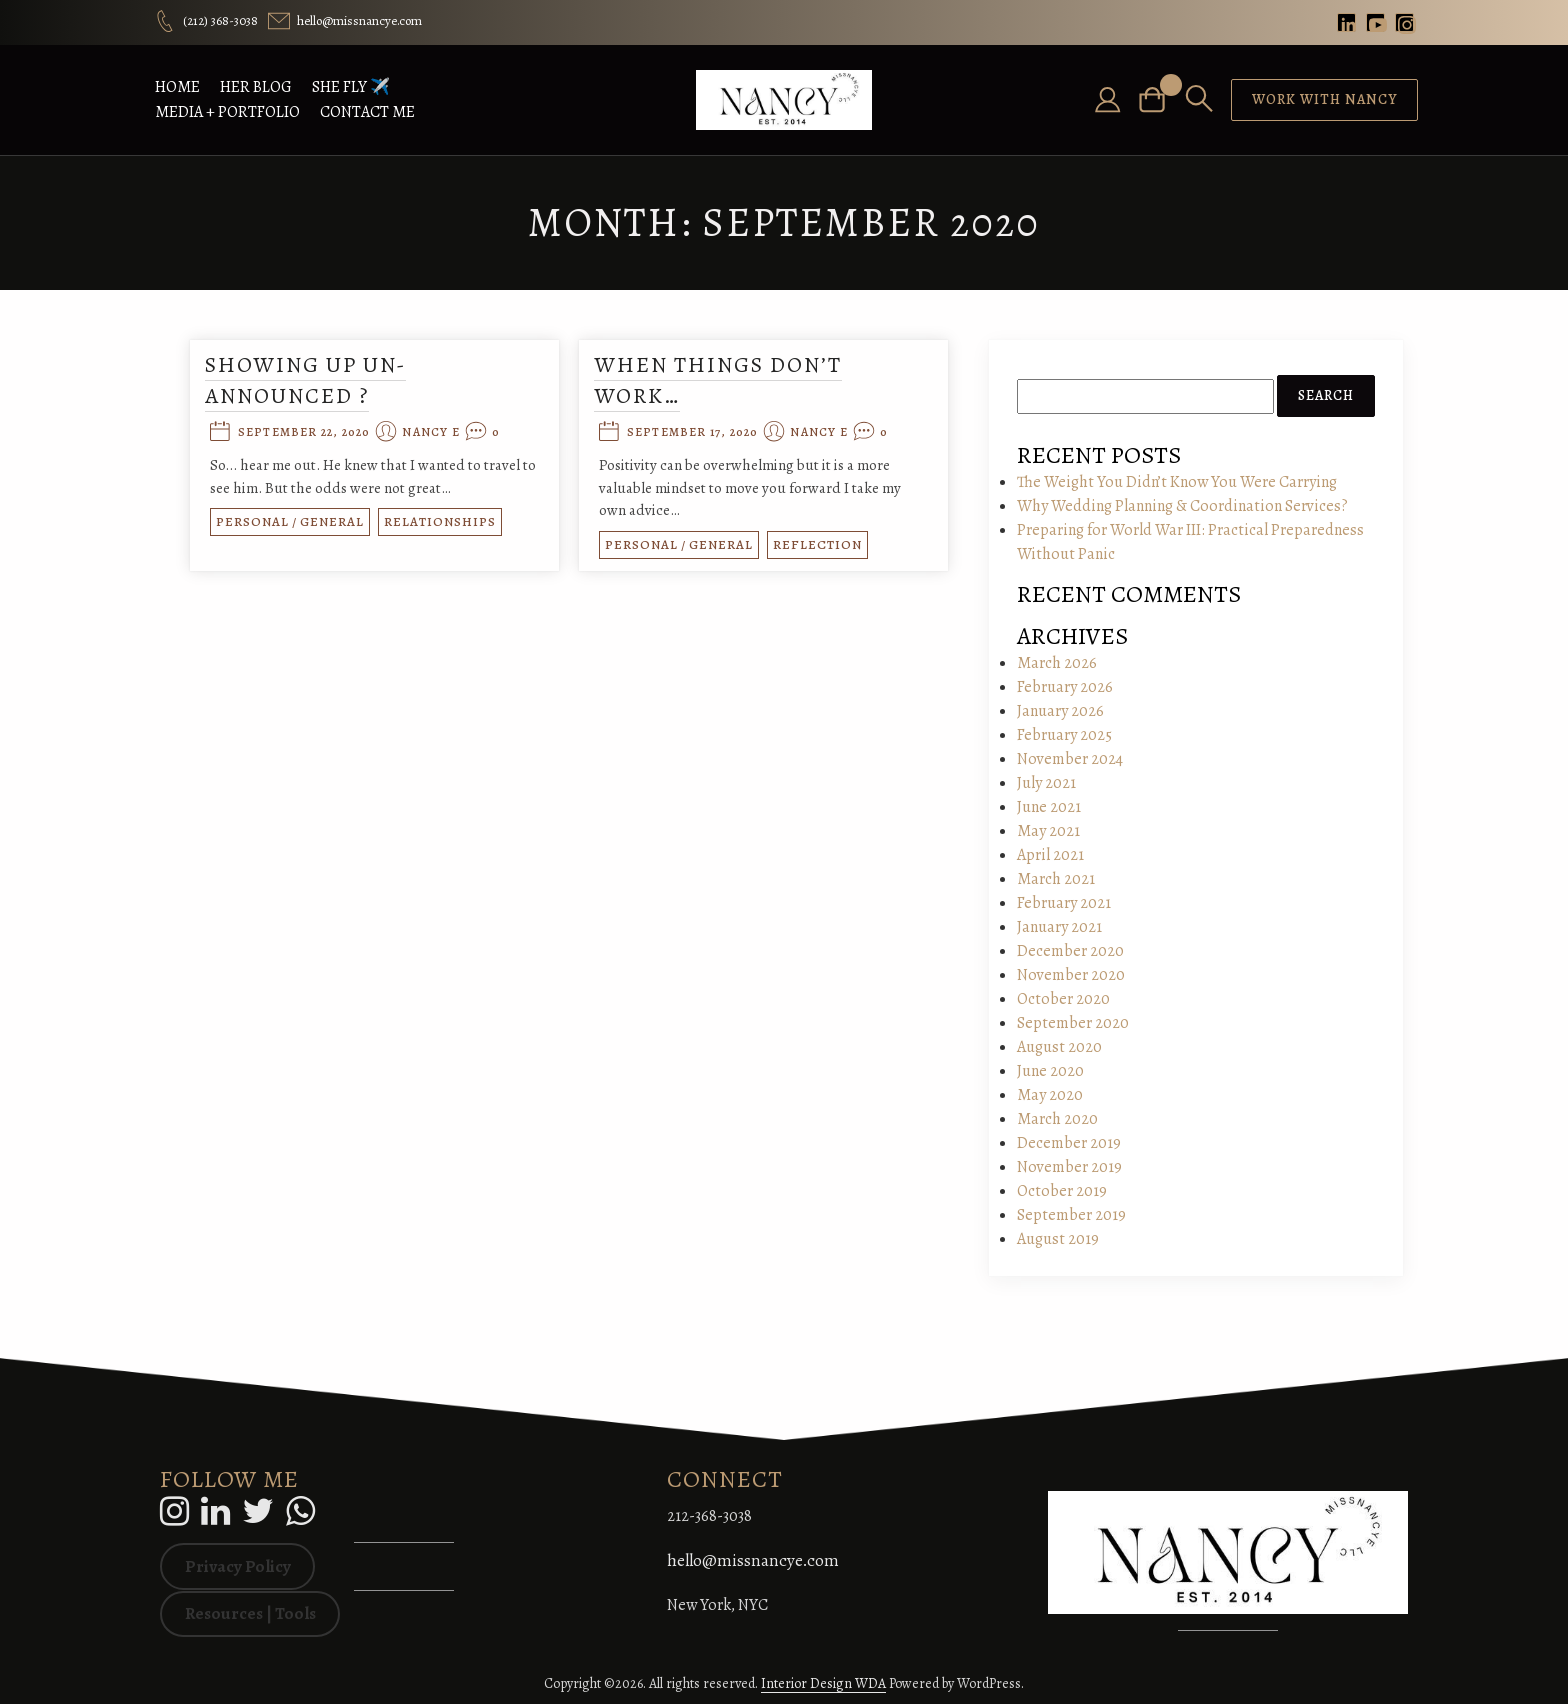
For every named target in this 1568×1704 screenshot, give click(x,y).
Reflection (817, 544)
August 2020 (1059, 1047)
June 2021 (1049, 807)
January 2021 (1059, 927)
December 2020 (1070, 951)
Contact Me (367, 112)
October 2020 (1063, 999)
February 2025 (1064, 735)
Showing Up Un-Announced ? (311, 380)
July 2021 (1046, 783)
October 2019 (1062, 1191)
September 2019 (1071, 1215)
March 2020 (1057, 1119)
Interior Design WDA (823, 1683)
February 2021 (1064, 903)
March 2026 (1057, 663)
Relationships (446, 522)
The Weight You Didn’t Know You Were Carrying (1177, 482)
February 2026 (1065, 687)
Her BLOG (256, 87)
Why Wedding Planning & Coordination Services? (1182, 506)
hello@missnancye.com (753, 1560)
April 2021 (1050, 855)
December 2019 (1069, 1143)
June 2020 (1050, 1071)
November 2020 (1071, 975)
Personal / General (296, 522)
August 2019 (1058, 1239)
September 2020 (1073, 1023)
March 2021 (1056, 879)
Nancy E (437, 433)
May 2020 (1050, 1095)
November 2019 (1069, 1167)
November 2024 (1070, 759)
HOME (177, 87)
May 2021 (1048, 831)
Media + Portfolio (227, 112)
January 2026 (1060, 711)
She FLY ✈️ (351, 87)
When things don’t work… (718, 380)
